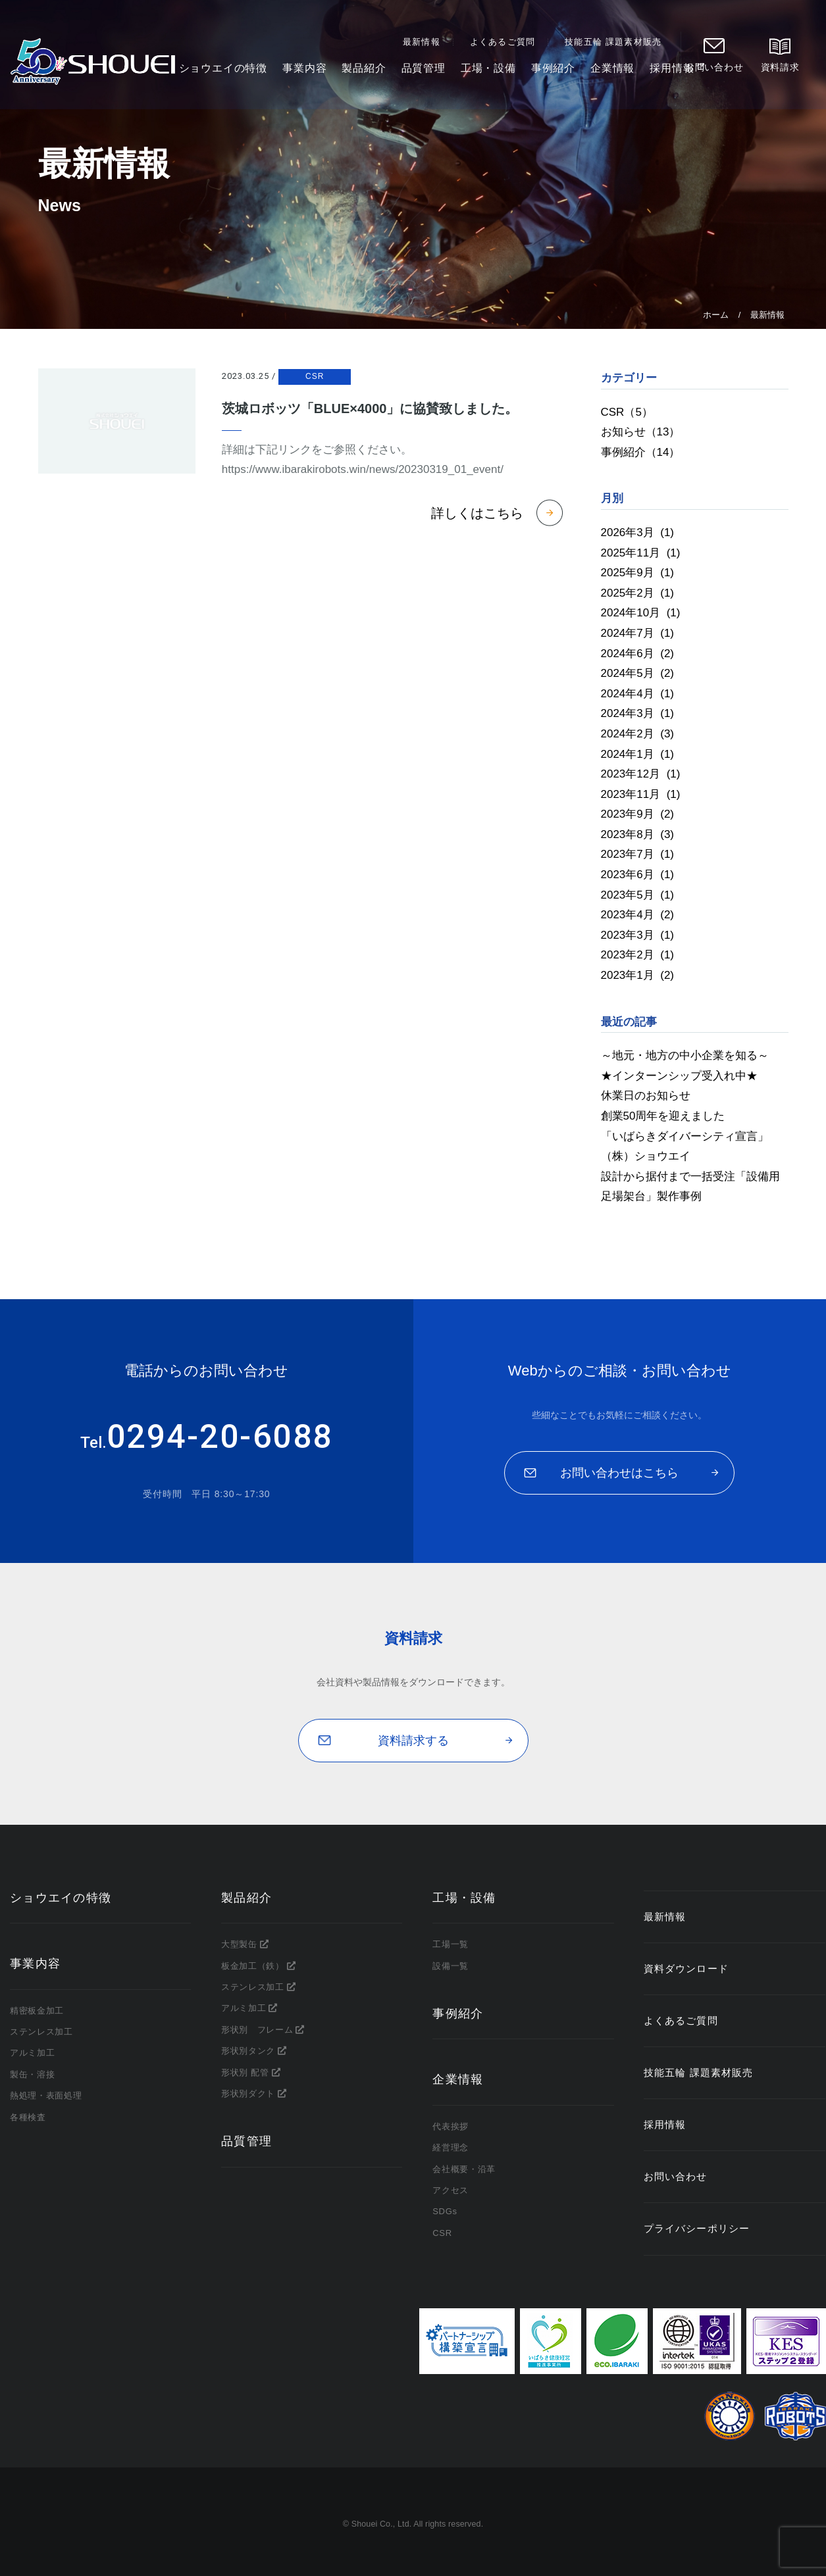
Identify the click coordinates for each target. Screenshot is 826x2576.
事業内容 (305, 71)
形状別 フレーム (257, 2030)
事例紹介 (554, 71)
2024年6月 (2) (638, 653)
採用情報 (673, 71)
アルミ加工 (32, 2053)
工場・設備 (489, 71)
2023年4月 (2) (638, 914)
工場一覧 (450, 1944)
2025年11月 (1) (641, 553)
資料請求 (782, 71)
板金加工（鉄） (252, 1966)
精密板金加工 (37, 2011)
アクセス (450, 2190)
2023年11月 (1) (641, 794)
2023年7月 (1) (638, 854)
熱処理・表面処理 (46, 2095)
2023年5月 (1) (638, 895)
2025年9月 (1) (638, 572)
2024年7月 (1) (638, 633)
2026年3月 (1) (638, 532)
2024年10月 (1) (641, 613)
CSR (314, 376)
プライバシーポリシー (696, 2228)
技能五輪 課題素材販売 (616, 45)
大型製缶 (239, 1944)
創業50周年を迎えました (663, 1116)
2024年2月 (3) (638, 734)
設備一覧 (450, 1966)
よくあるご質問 (505, 45)
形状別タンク (248, 2051)
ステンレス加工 (41, 2032)
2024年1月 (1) (638, 754)
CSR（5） (627, 412)
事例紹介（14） (641, 452)
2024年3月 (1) (638, 713)
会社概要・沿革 (464, 2169)
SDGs (444, 2211)
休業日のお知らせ (645, 1095)
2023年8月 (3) (638, 834)
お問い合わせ (717, 71)
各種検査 (28, 2117)
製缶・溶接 (32, 2074)
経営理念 (450, 2147)
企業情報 (614, 71)
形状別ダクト (248, 2093)
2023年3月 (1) (638, 935)
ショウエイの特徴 (223, 71)
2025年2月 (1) (638, 593)
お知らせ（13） (641, 432)
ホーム (716, 315)
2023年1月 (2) (638, 975)
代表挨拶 (450, 2126)
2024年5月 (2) (638, 673)
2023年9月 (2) (638, 814)
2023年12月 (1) (641, 774)
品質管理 (424, 71)
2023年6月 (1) (638, 874)
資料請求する (413, 1740)
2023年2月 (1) (638, 955)
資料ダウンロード (686, 1969)
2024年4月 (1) (638, 693)
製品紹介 (364, 71)
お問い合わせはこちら (619, 1472)
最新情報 (425, 45)
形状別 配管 (245, 2072)
